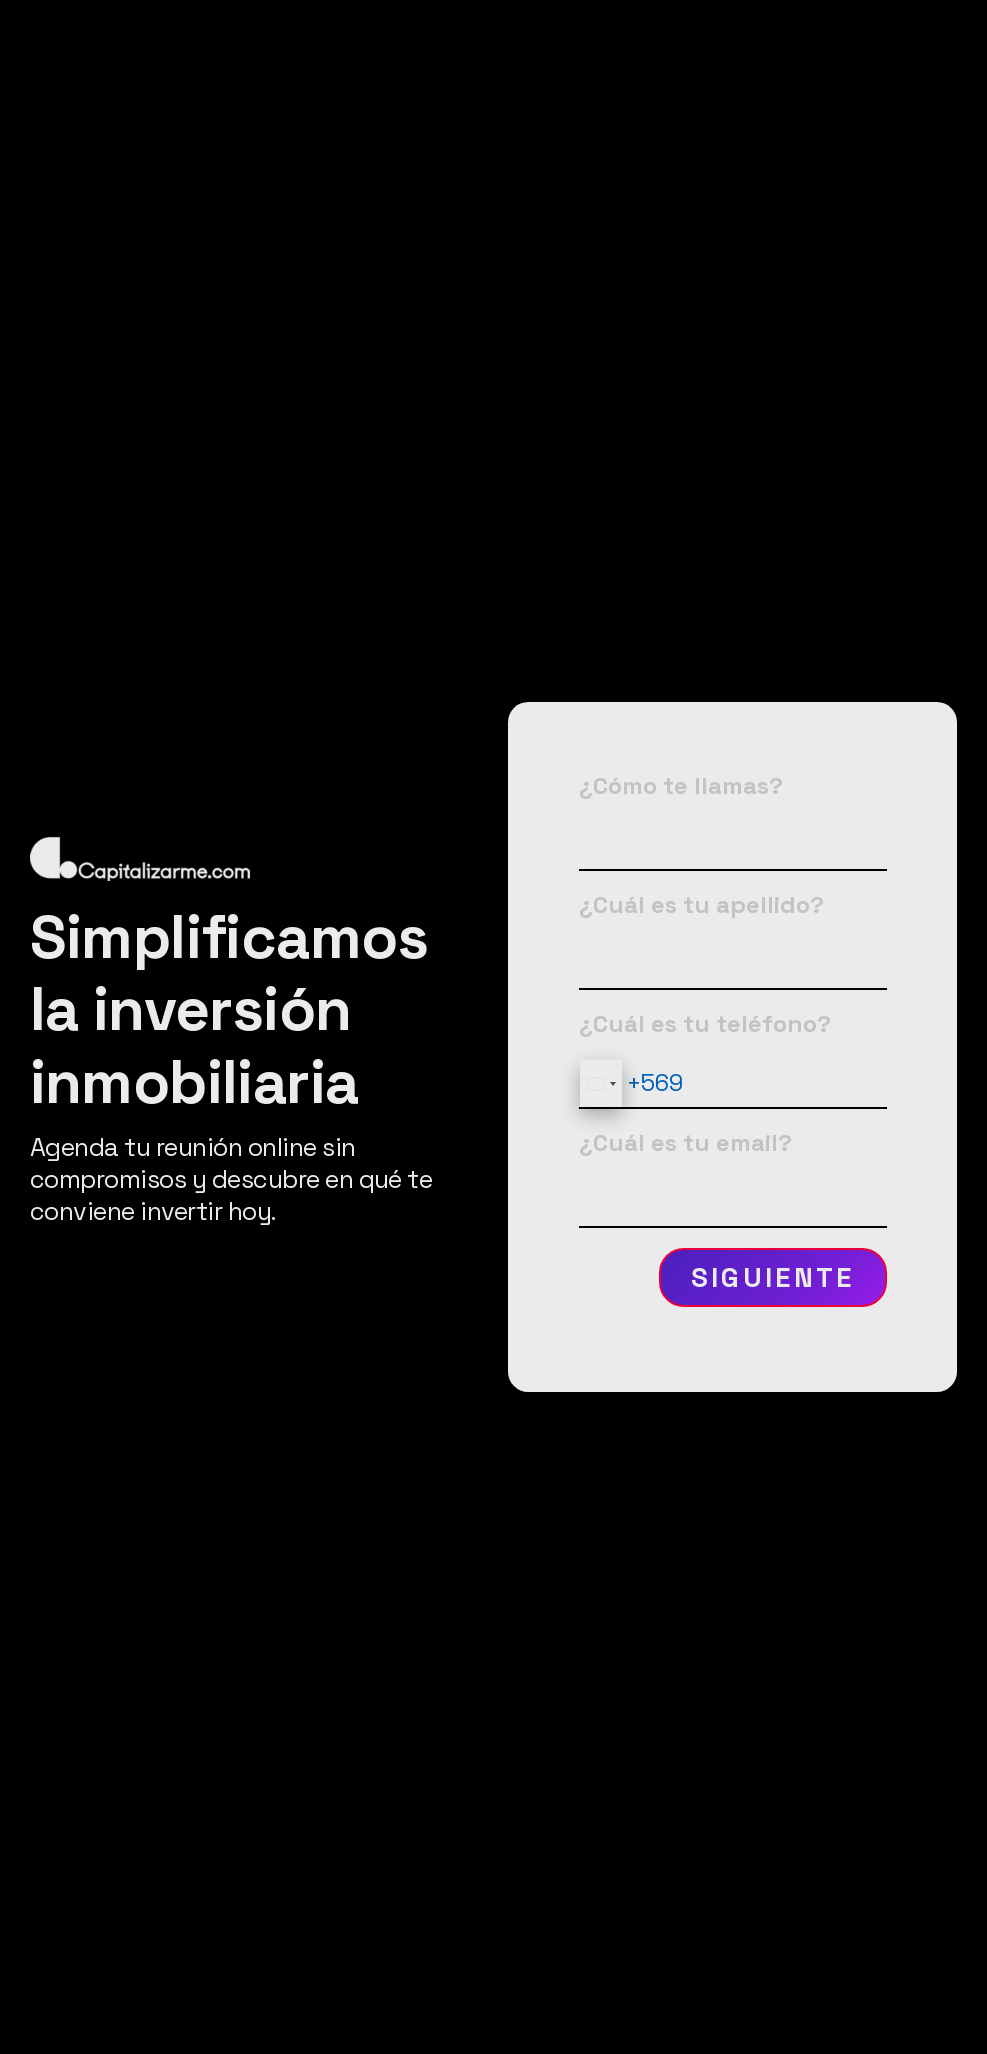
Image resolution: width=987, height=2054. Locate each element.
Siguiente (772, 1277)
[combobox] (601, 1084)
